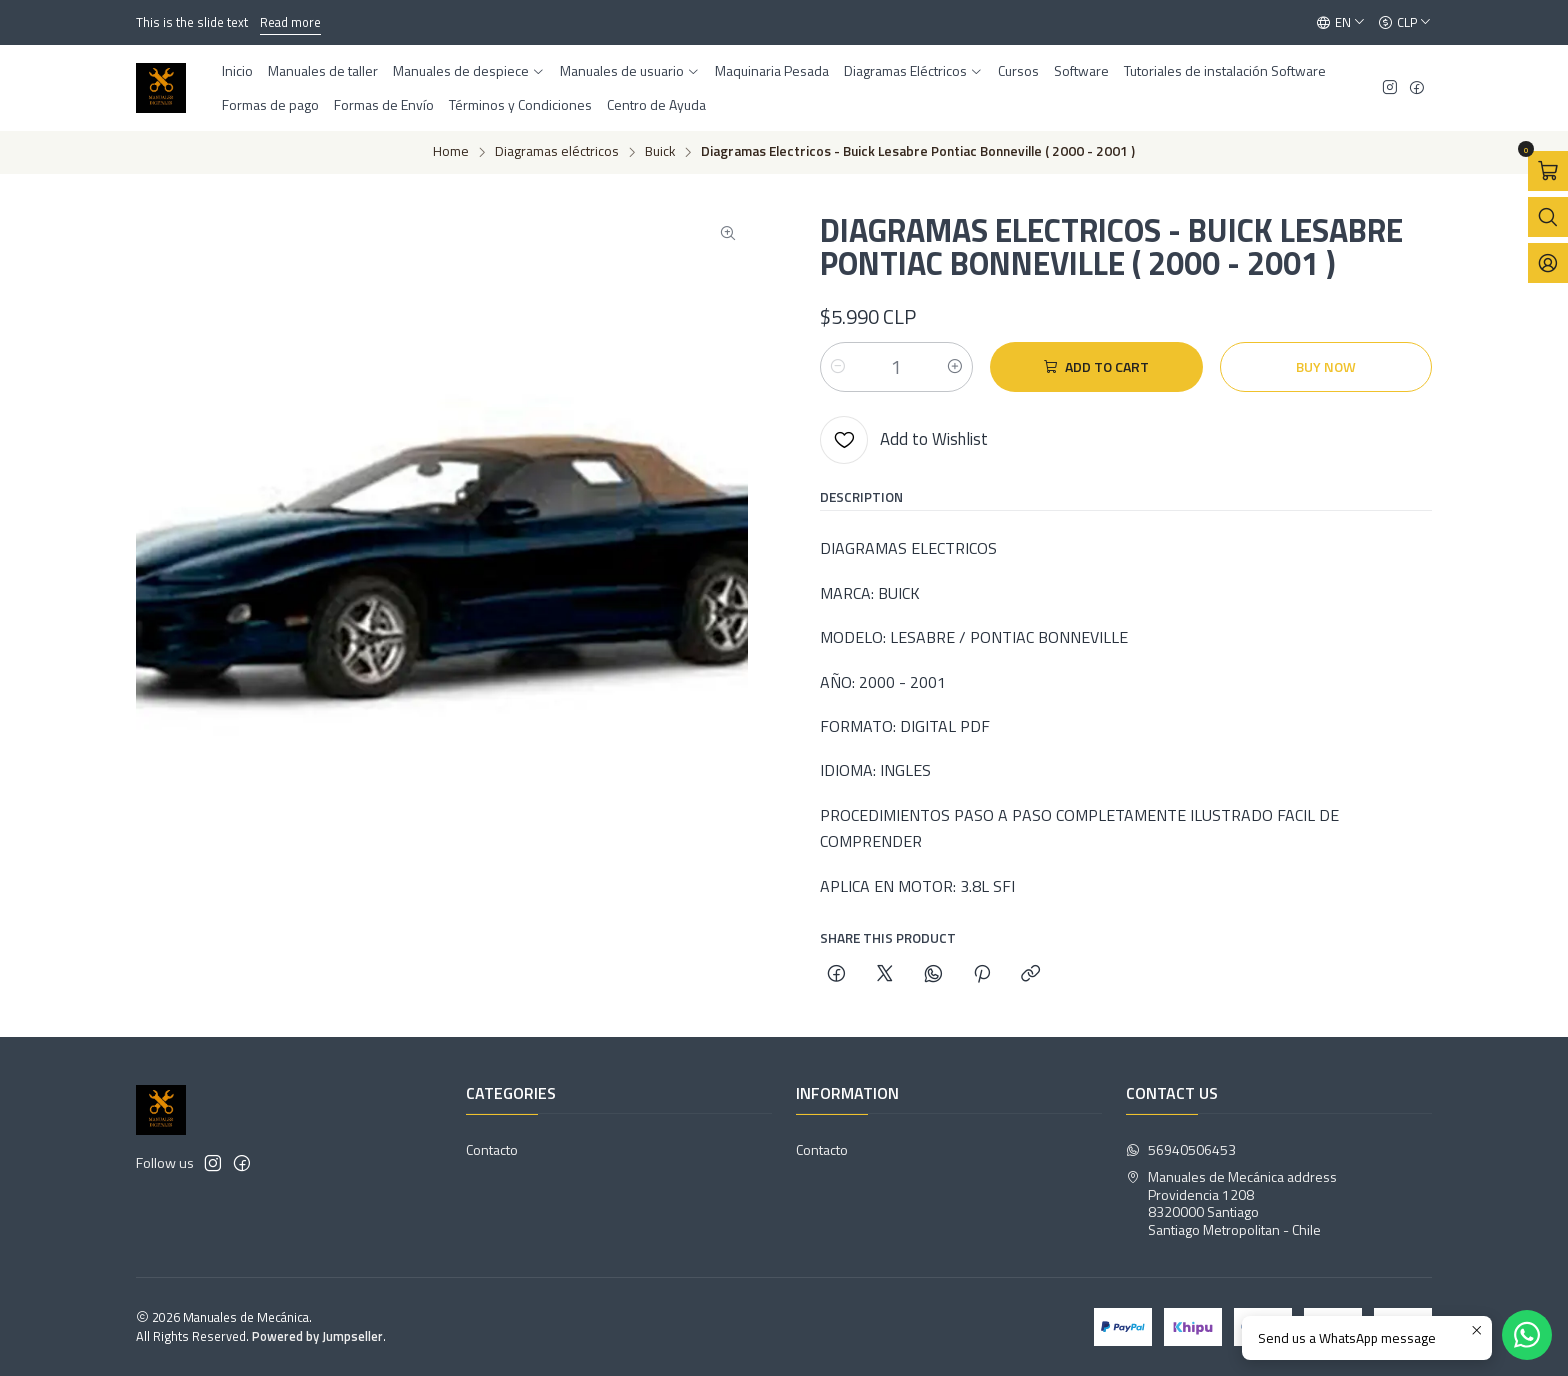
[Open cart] (1548, 171)
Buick (660, 152)
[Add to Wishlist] (904, 440)
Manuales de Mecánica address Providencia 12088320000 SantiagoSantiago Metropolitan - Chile (1231, 1203)
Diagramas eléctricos (557, 152)
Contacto (492, 1149)
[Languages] (1341, 23)
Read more (290, 22)
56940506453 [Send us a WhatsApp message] (1181, 1149)
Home (451, 152)
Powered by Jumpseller (317, 1336)
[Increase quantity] (955, 367)
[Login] (1548, 263)
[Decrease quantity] (838, 367)
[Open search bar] (1548, 217)
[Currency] (1405, 23)
